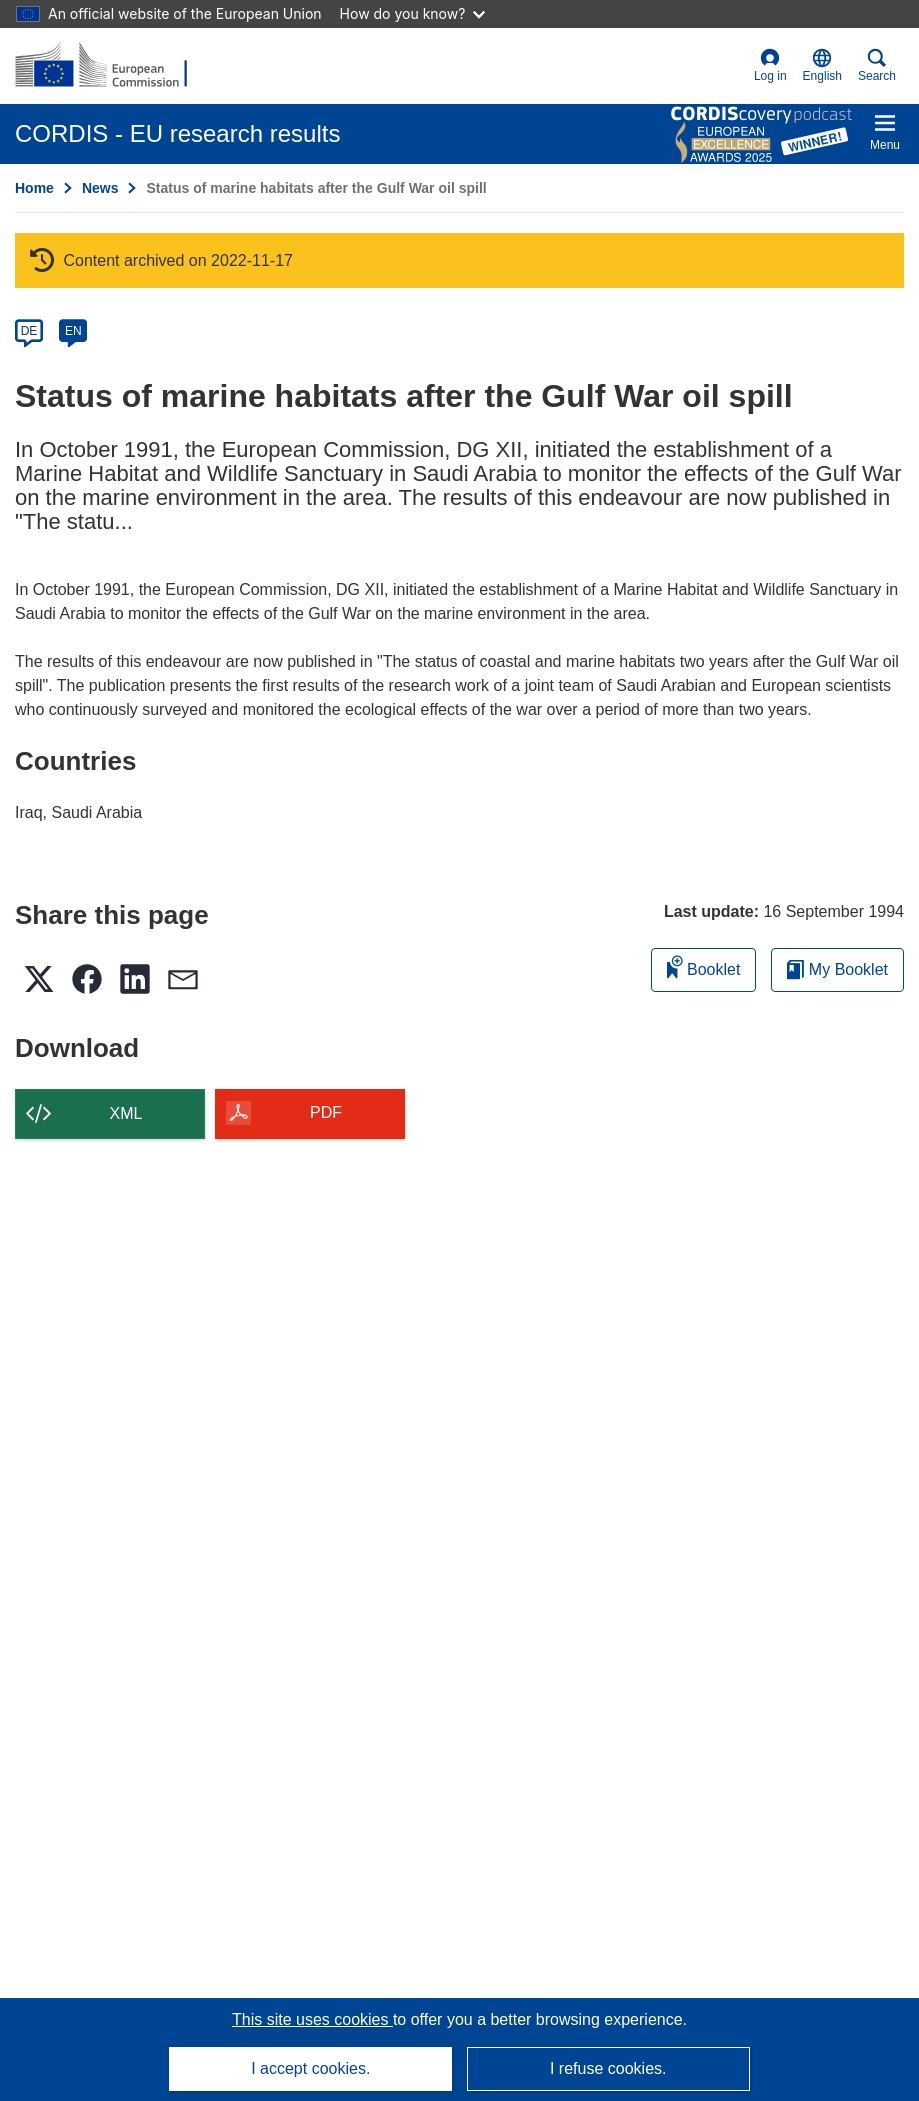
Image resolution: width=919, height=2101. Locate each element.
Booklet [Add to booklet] (704, 966)
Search (877, 65)
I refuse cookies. (608, 2068)
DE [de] (29, 331)
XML (126, 1113)
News (100, 188)
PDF (326, 1112)
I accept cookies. (310, 2068)
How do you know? (413, 13)
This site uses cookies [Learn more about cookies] (312, 2019)
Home (34, 188)
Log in (770, 65)
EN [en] (73, 331)
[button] (822, 66)
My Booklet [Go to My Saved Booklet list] (837, 969)
